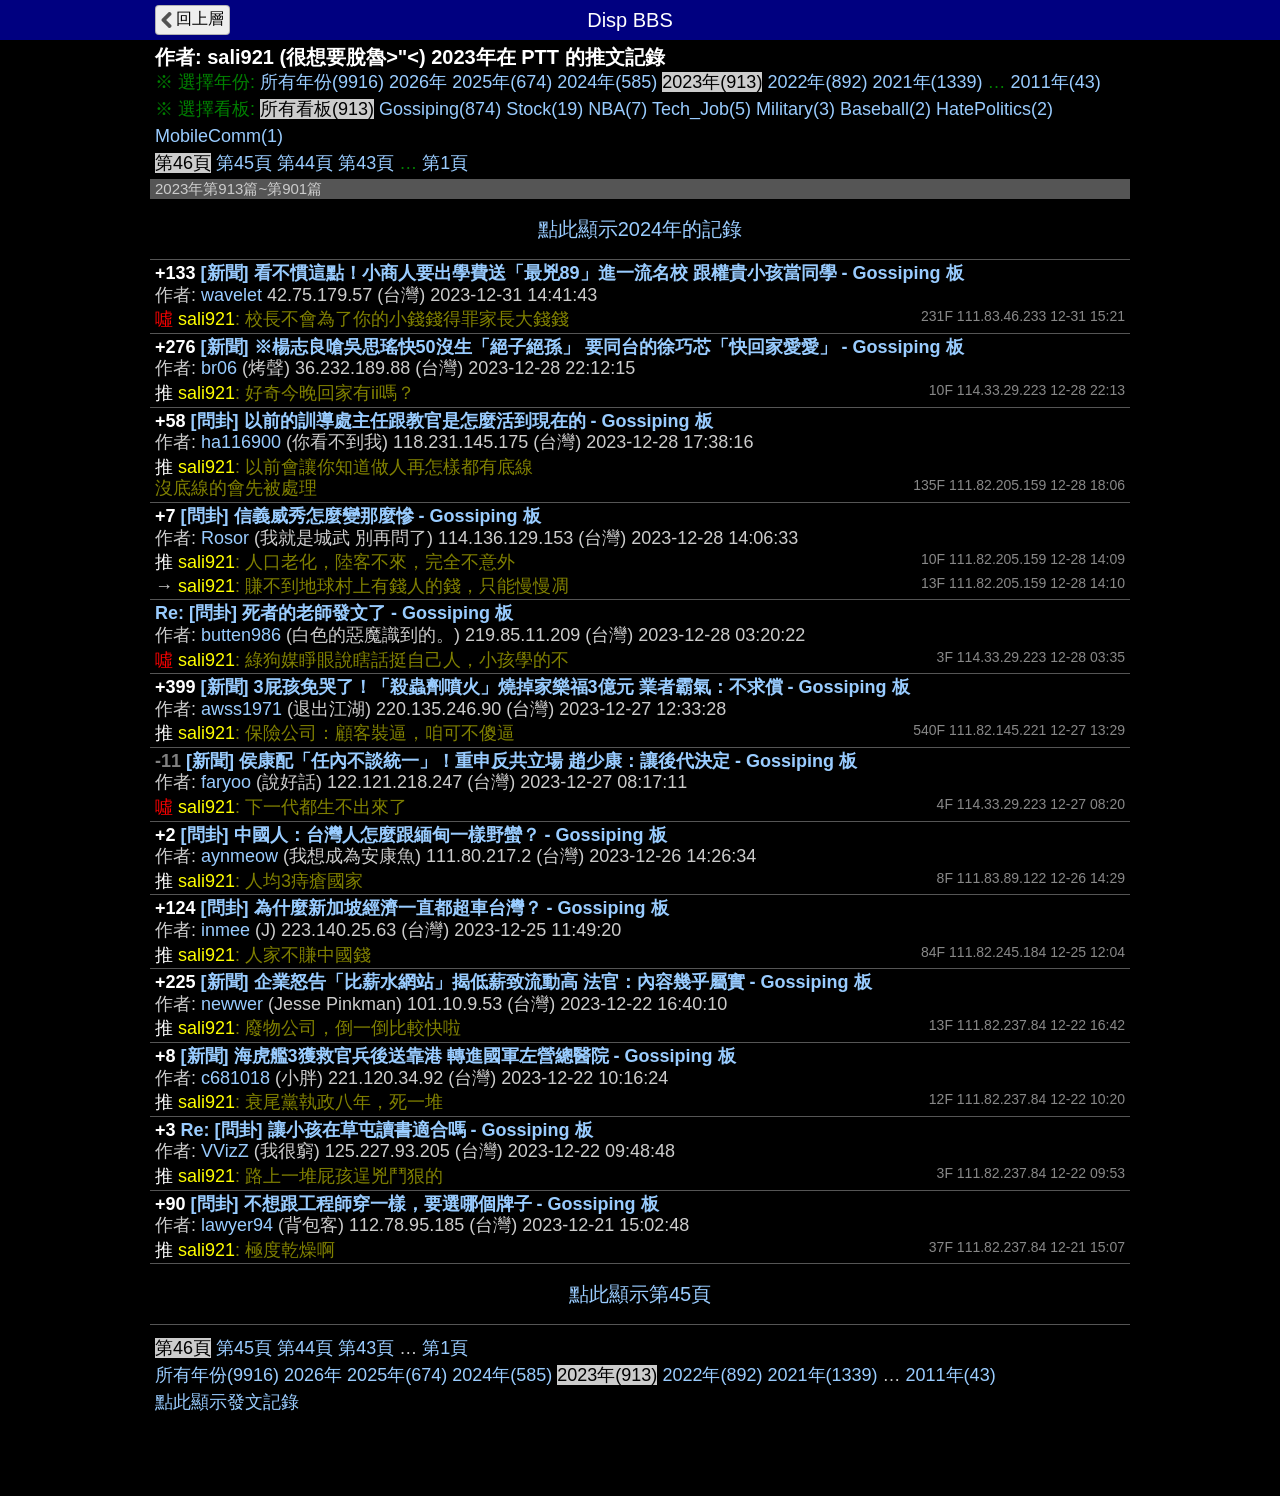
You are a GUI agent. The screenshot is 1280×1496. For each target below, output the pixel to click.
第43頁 (366, 163)
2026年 (418, 82)
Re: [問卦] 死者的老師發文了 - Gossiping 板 (334, 613)
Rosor (225, 538)
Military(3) (795, 109)
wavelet (231, 295)
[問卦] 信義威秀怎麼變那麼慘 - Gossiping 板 (361, 516)
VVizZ (225, 1151)
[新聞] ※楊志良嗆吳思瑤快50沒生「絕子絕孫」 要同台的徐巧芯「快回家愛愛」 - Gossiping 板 (582, 347)
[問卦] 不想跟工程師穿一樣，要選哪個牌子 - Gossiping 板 (425, 1204)
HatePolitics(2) (994, 109)
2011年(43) (1056, 82)
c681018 (235, 1078)
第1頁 (445, 163)
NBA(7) (617, 109)
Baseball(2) (885, 109)
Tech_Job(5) (701, 109)
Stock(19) (544, 109)
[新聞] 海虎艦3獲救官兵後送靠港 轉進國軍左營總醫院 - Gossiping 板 (458, 1056)
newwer (232, 1004)
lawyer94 (237, 1225)
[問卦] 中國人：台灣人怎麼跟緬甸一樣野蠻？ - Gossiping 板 (424, 835)
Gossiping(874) (440, 109)
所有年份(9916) (322, 82)
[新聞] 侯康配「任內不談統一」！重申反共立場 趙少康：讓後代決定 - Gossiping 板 (521, 761)
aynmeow (239, 856)
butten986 (241, 635)
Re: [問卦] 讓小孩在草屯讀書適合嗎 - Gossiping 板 (387, 1130)
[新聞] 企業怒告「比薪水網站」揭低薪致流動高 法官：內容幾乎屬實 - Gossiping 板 (536, 982)
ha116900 (241, 442)
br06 (219, 368)
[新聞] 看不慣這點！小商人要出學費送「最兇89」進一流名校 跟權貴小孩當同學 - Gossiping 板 (582, 273)
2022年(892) (817, 82)
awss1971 (241, 709)
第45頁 (244, 163)
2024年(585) (607, 82)
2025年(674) (502, 82)
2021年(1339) (928, 82)
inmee (225, 930)
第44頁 (305, 163)
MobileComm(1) (219, 136)
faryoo (226, 782)
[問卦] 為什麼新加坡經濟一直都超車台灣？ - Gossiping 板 (435, 908)
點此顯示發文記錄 (227, 1402)
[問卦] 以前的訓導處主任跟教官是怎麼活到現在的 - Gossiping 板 (452, 421)
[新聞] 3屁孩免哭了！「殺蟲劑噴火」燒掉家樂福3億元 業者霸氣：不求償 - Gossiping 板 (555, 687)
